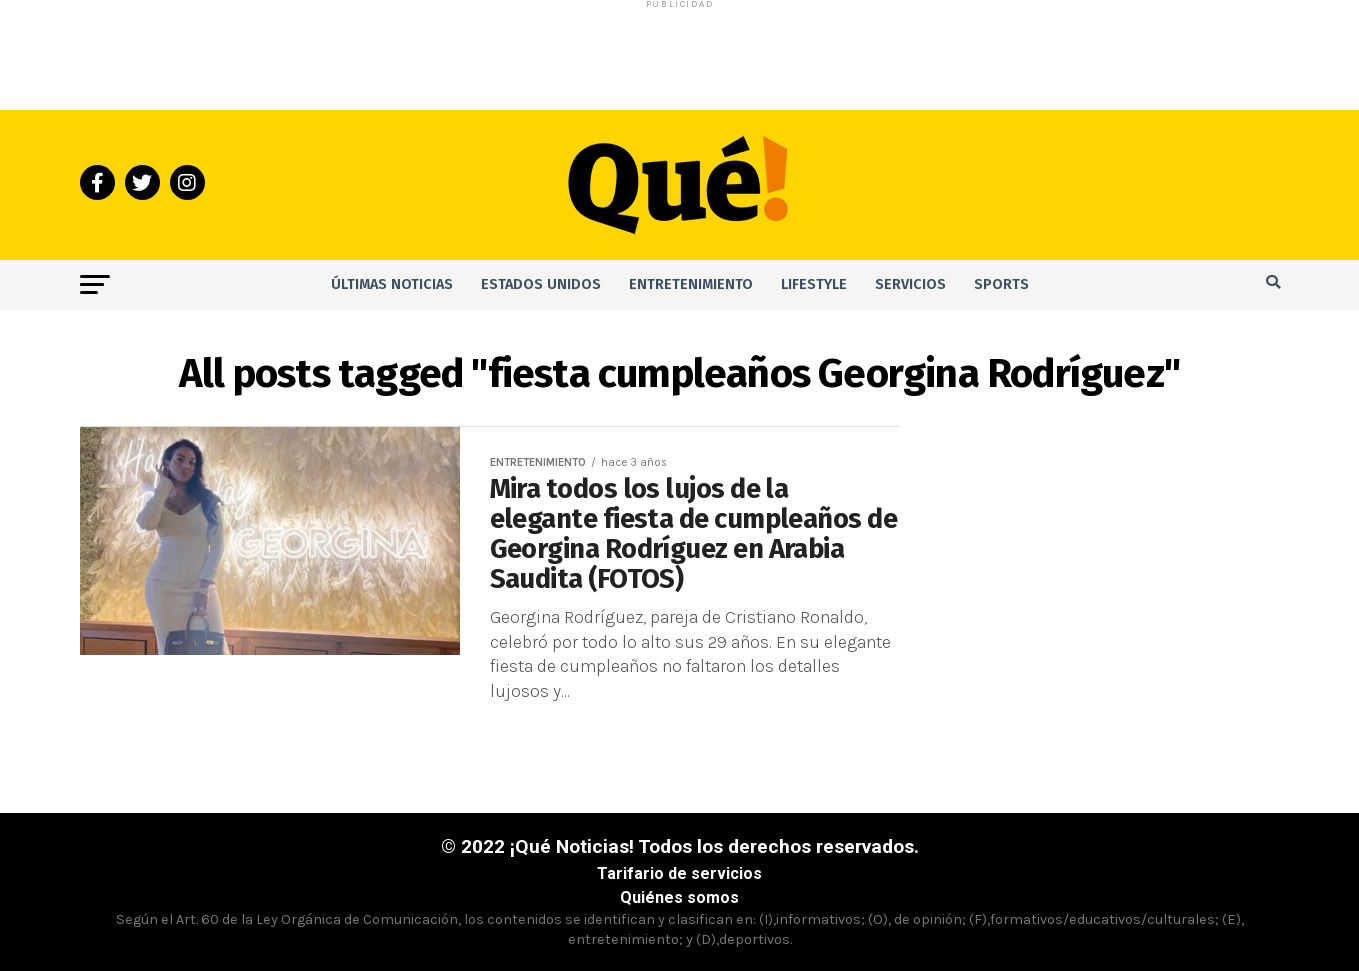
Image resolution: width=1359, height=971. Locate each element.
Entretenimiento (691, 284)
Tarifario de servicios (679, 873)
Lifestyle (814, 284)
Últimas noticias (392, 284)
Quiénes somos (679, 897)
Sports (1001, 284)
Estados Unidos (541, 284)
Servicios (910, 284)
